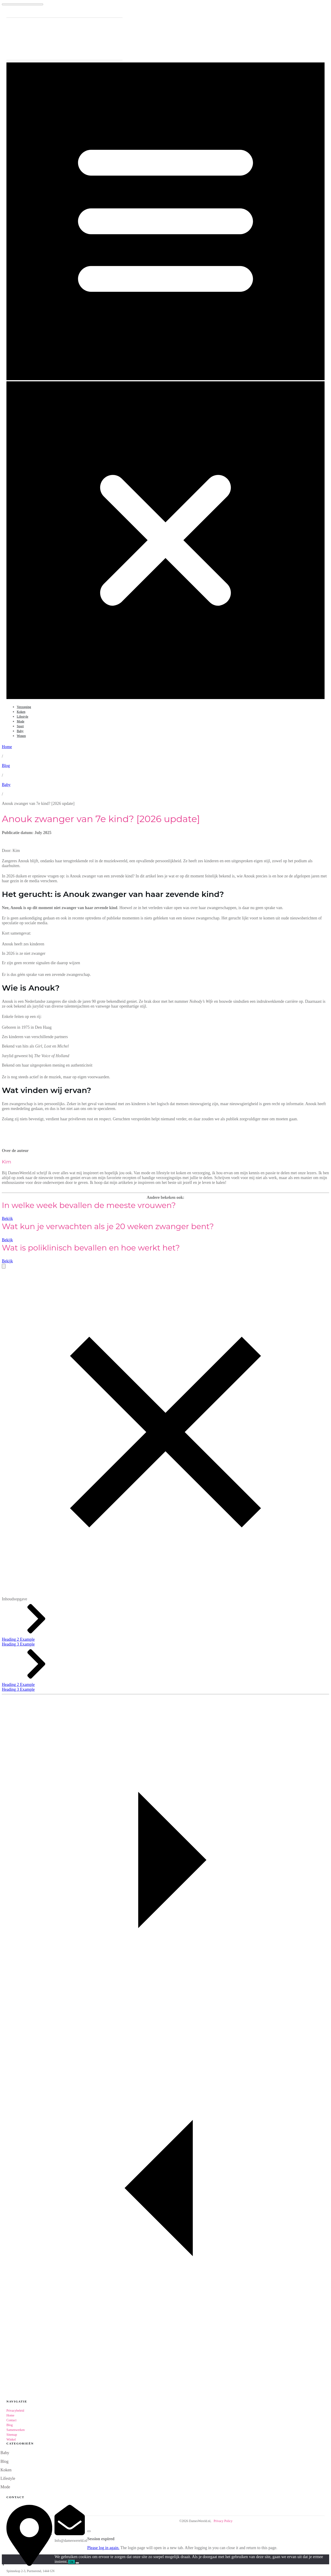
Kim (6, 1162)
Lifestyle (7, 2478)
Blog (4, 2461)
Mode (5, 2487)
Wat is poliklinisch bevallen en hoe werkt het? (91, 1248)
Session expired (100, 2539)
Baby (4, 2452)
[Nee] (77, 2563)
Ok (72, 2562)
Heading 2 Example (18, 1639)
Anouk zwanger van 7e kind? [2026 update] (101, 818)
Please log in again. (103, 2547)
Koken (5, 2470)
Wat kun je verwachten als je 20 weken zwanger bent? (108, 1226)
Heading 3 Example (18, 1644)
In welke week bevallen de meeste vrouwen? (89, 1205)
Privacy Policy (223, 2521)
